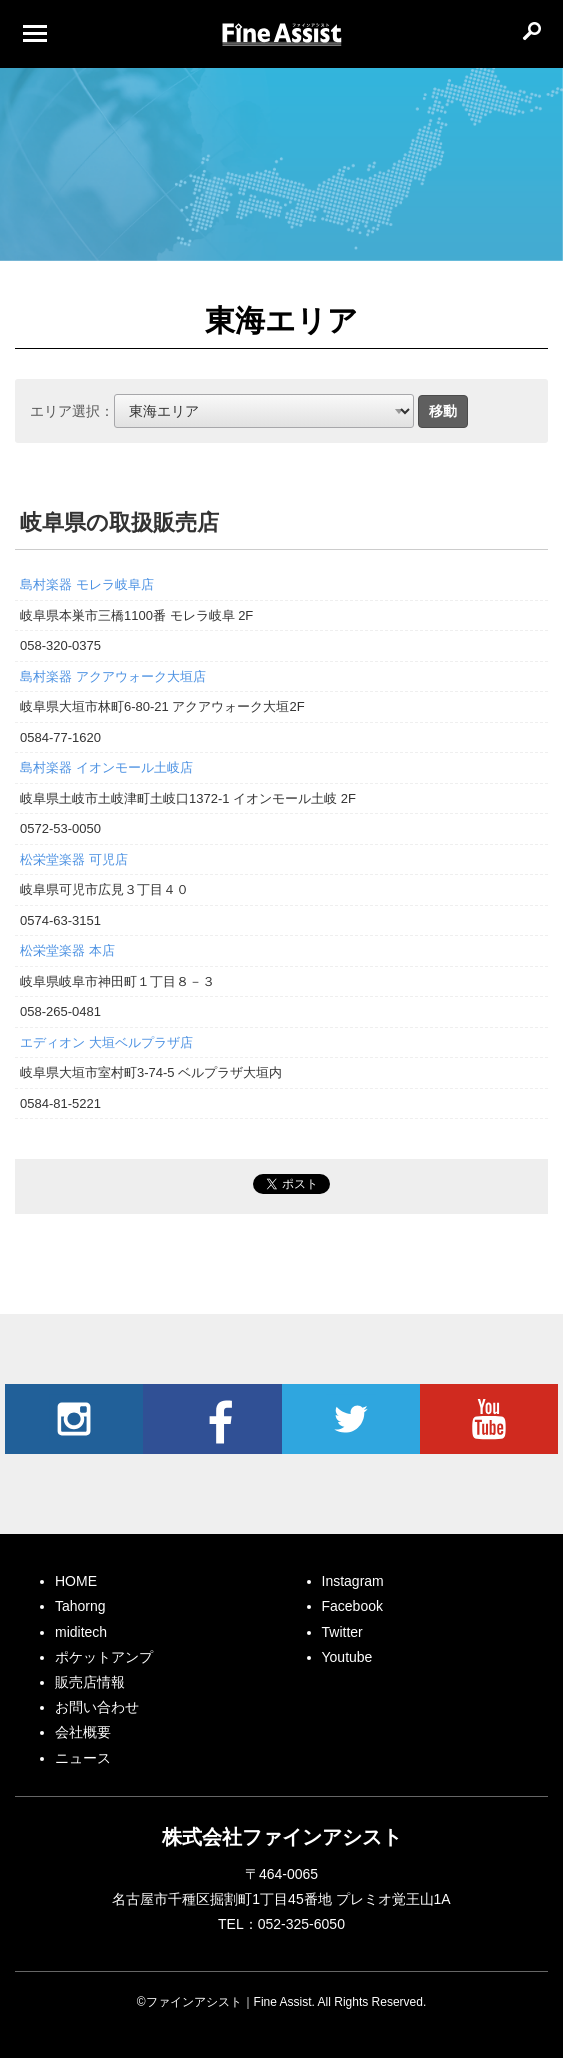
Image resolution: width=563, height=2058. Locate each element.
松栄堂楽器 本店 (67, 950)
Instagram (74, 1419)
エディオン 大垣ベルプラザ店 (106, 1042)
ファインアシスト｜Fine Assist (282, 35)
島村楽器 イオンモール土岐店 (106, 767)
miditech (81, 1632)
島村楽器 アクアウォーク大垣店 (113, 676)
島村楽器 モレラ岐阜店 (87, 584)
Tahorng (80, 1606)
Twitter (351, 1419)
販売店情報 (90, 1682)
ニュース (83, 1758)
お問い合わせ (97, 1707)
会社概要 (83, 1732)
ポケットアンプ (104, 1657)
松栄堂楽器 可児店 (74, 859)
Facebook (212, 1419)
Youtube (489, 1419)
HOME (76, 1581)
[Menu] (35, 33)
